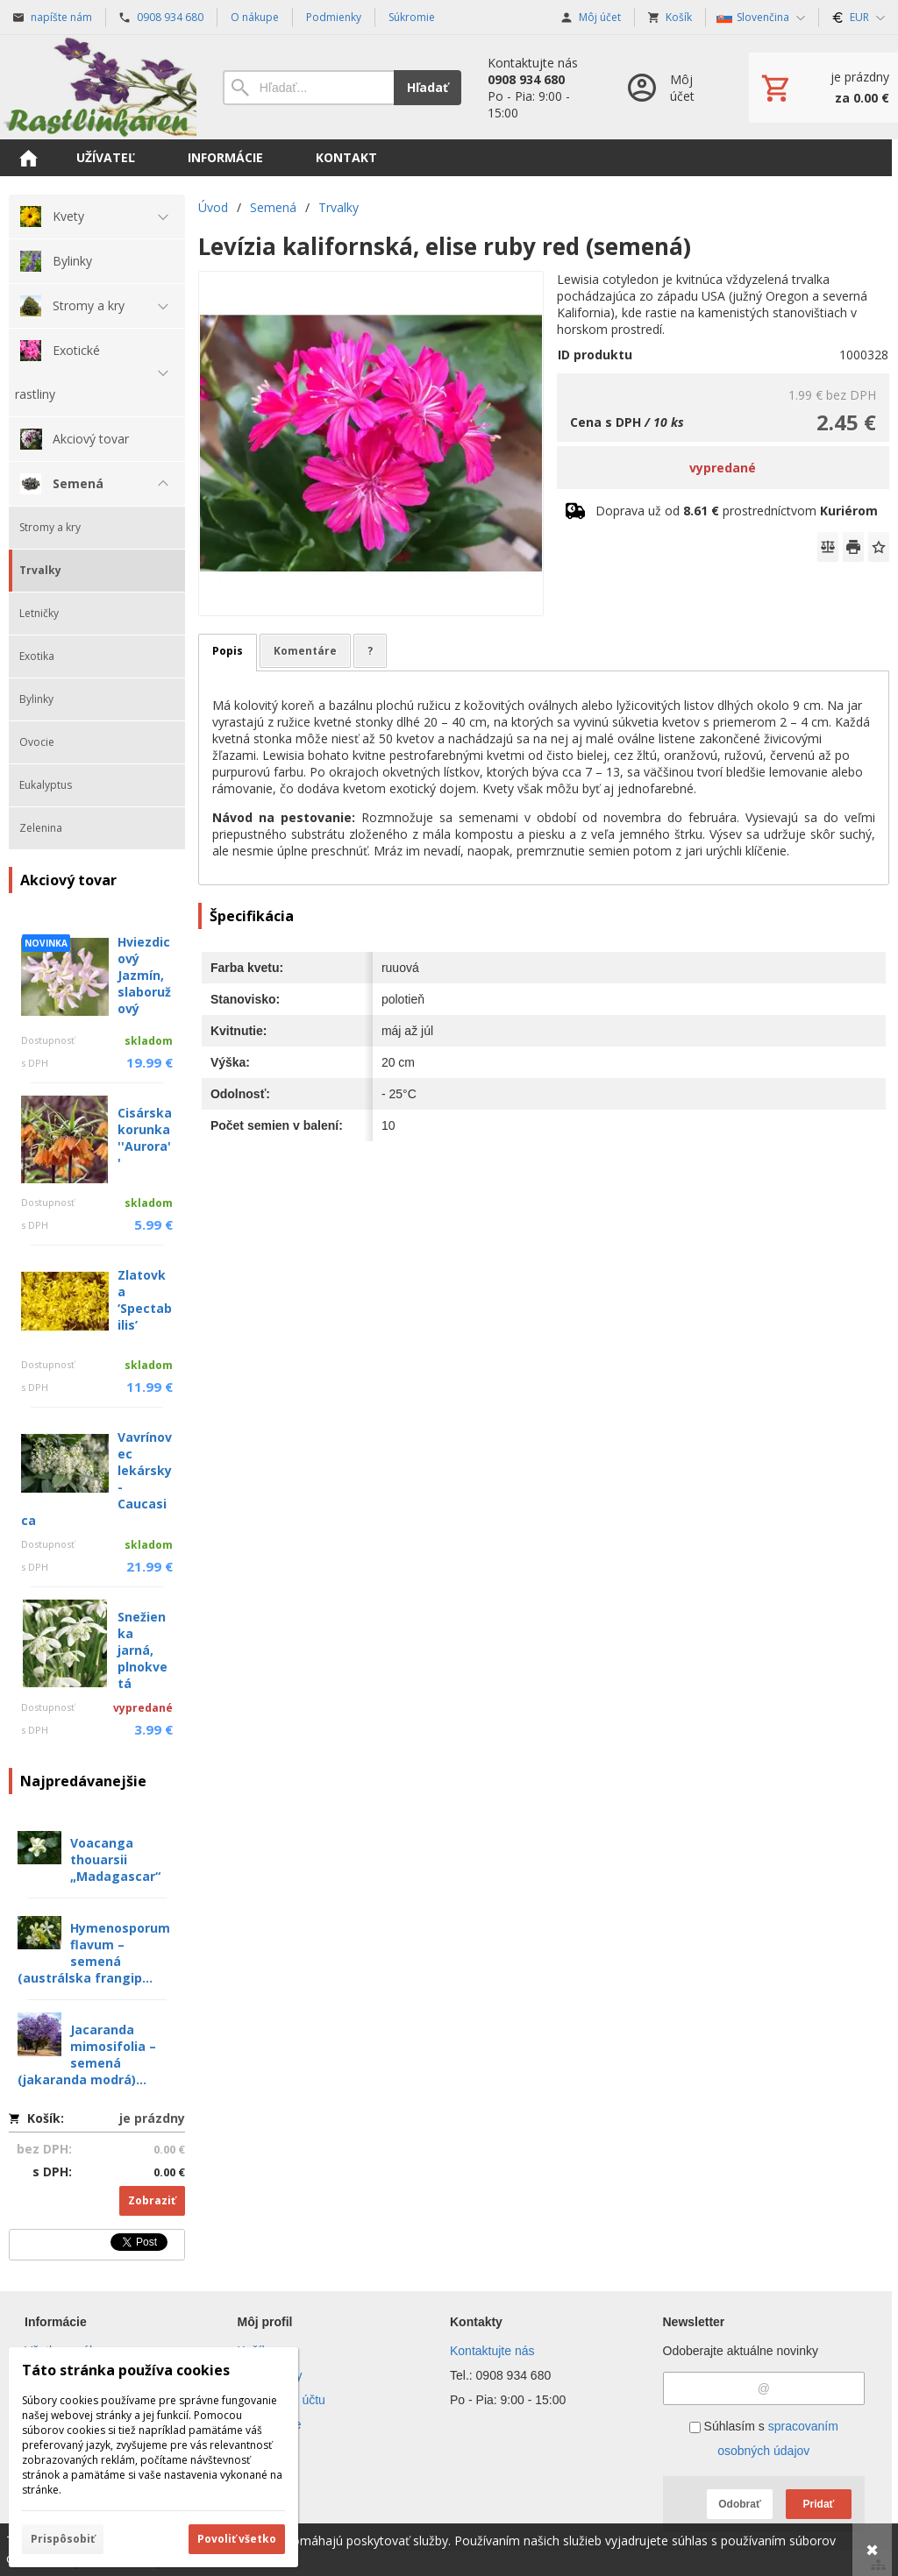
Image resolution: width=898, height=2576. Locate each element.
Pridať (819, 2504)
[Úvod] (98, 87)
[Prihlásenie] (670, 87)
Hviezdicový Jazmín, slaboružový (144, 975)
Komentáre (305, 650)
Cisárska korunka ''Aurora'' (145, 1137)
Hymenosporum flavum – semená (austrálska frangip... (94, 1953)
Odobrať (739, 2504)
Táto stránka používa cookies (126, 2370)
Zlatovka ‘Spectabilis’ (145, 1300)
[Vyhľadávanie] (308, 87)
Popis (227, 650)
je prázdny (152, 2118)
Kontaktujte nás (492, 2351)
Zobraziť (151, 2200)
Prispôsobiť (63, 2538)
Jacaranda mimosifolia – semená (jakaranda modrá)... (87, 2054)
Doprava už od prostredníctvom (736, 510)
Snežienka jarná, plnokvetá (142, 1650)
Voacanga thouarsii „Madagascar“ (115, 1859)
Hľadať (427, 87)
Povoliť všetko (236, 2538)
